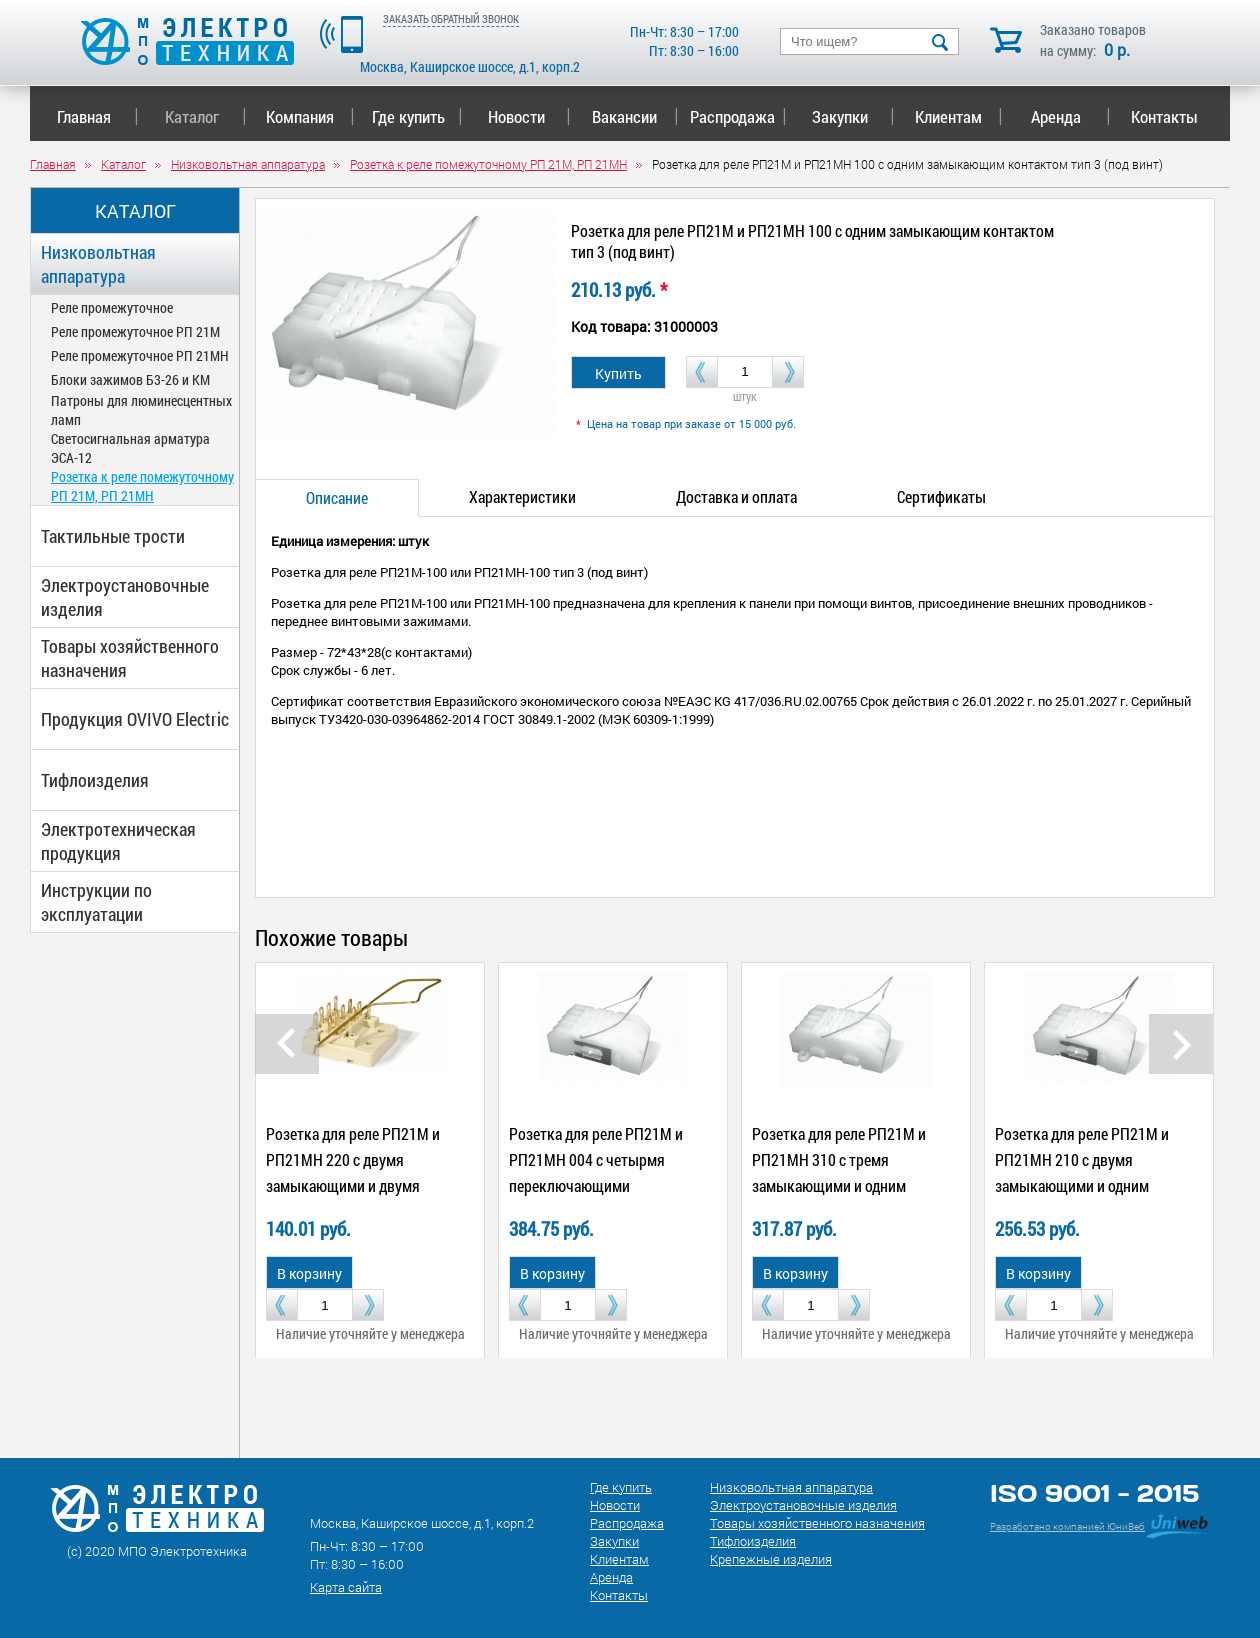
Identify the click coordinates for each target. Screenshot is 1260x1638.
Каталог (205, 116)
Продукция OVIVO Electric (135, 719)
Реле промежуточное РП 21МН (140, 355)
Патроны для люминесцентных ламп (141, 410)
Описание (337, 497)
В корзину (309, 1273)
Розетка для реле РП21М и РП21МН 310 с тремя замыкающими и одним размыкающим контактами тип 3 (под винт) (842, 1185)
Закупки (853, 116)
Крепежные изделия (771, 1559)
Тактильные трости (113, 536)
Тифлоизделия (95, 780)
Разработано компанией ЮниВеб (1067, 1526)
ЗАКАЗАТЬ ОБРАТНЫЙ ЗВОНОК (451, 18)
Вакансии (635, 116)
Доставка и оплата (736, 496)
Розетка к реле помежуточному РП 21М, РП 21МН (142, 486)
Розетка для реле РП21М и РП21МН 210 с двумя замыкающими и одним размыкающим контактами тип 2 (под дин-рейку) (1085, 1185)
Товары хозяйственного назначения (130, 658)
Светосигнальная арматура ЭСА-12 (130, 448)
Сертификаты (941, 496)
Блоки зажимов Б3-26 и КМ (130, 379)
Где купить (417, 116)
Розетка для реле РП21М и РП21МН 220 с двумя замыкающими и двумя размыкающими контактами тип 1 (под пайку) (360, 1185)
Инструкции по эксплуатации (96, 902)
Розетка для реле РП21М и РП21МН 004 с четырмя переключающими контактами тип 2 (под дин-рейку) (598, 1185)
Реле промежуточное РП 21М (135, 331)
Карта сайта (346, 1587)
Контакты (1164, 116)
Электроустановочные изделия (125, 597)
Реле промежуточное (112, 307)
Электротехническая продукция (118, 841)
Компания (310, 116)
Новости (529, 116)
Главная (97, 116)
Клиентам (959, 116)
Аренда (1070, 116)
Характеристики (522, 496)
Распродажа (734, 116)
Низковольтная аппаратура (98, 264)
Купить (618, 373)
